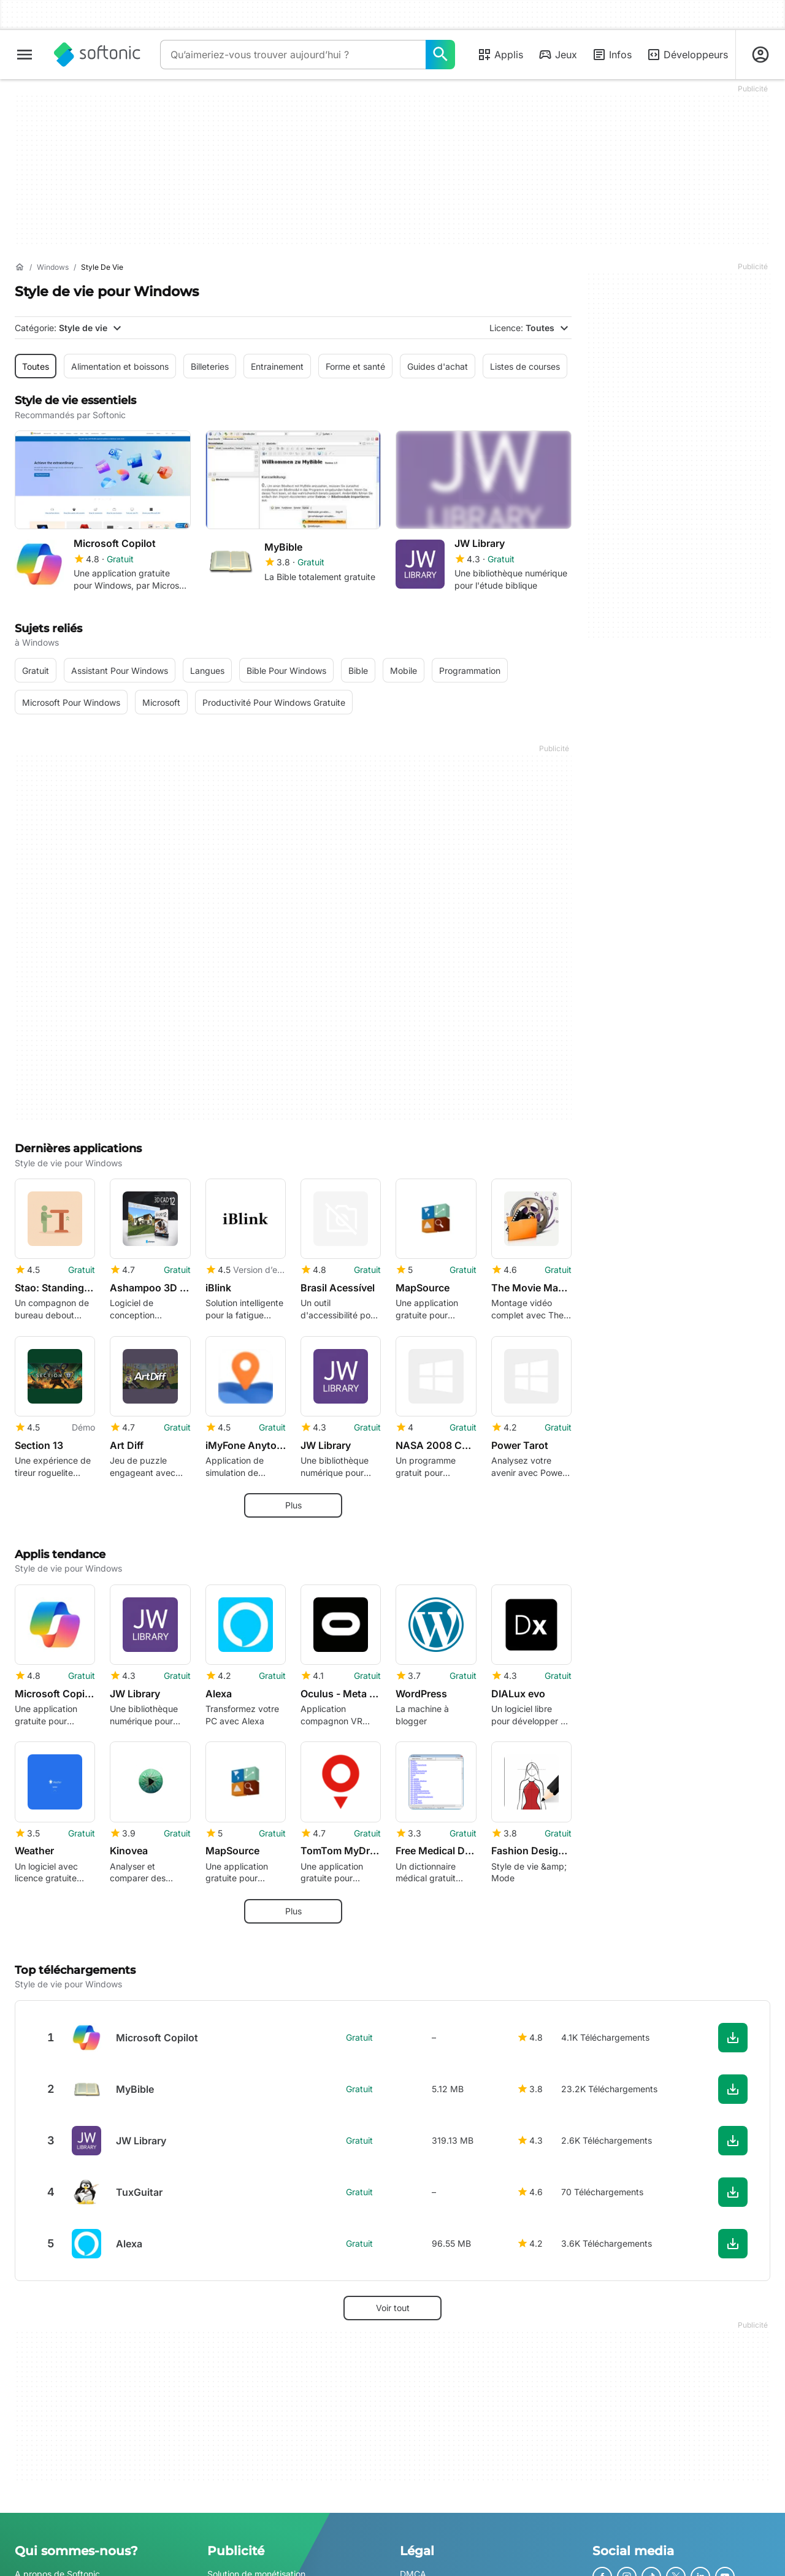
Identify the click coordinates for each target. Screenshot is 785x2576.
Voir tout (393, 2308)
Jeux (557, 54)
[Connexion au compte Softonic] (760, 54)
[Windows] (53, 267)
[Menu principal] (24, 54)
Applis (500, 54)
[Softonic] (97, 54)
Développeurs (687, 54)
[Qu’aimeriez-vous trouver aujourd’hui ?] (440, 54)
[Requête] (293, 54)
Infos (612, 54)
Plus (293, 1505)
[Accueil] (20, 267)
